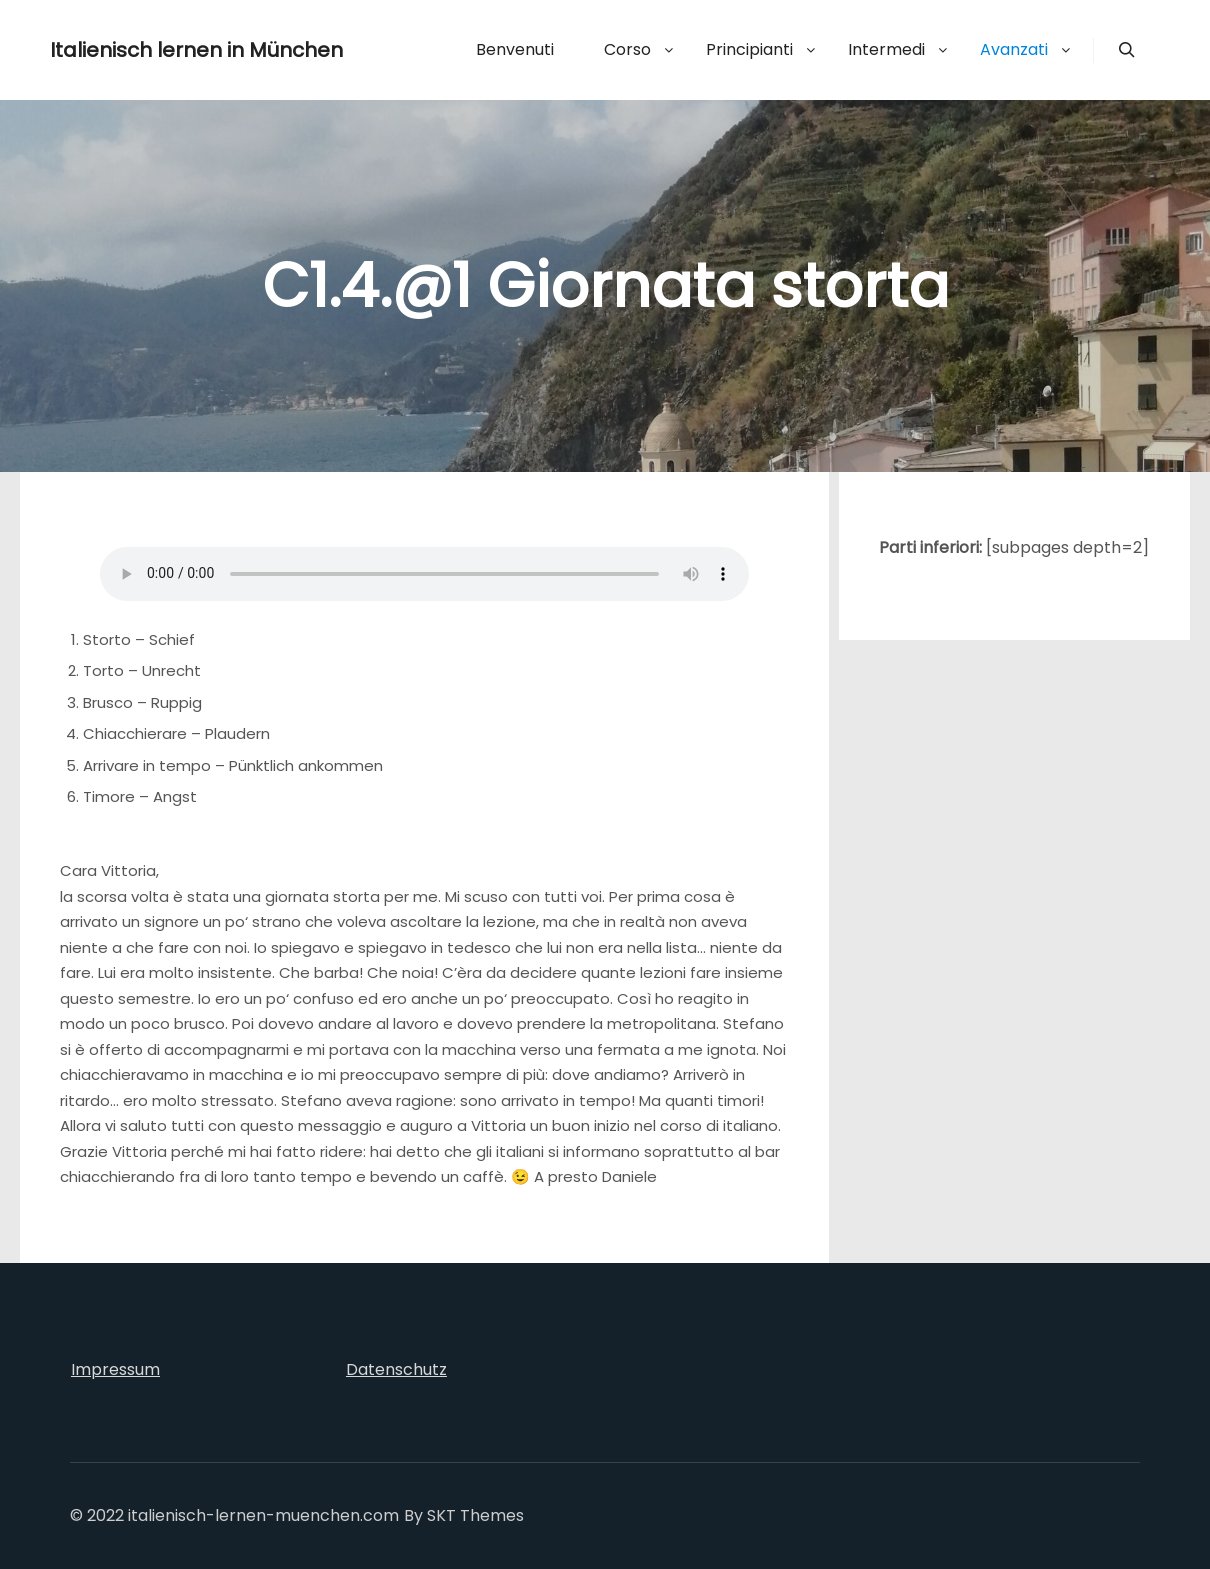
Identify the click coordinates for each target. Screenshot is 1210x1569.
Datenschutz (396, 1369)
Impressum (115, 1369)
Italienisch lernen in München (150, 50)
